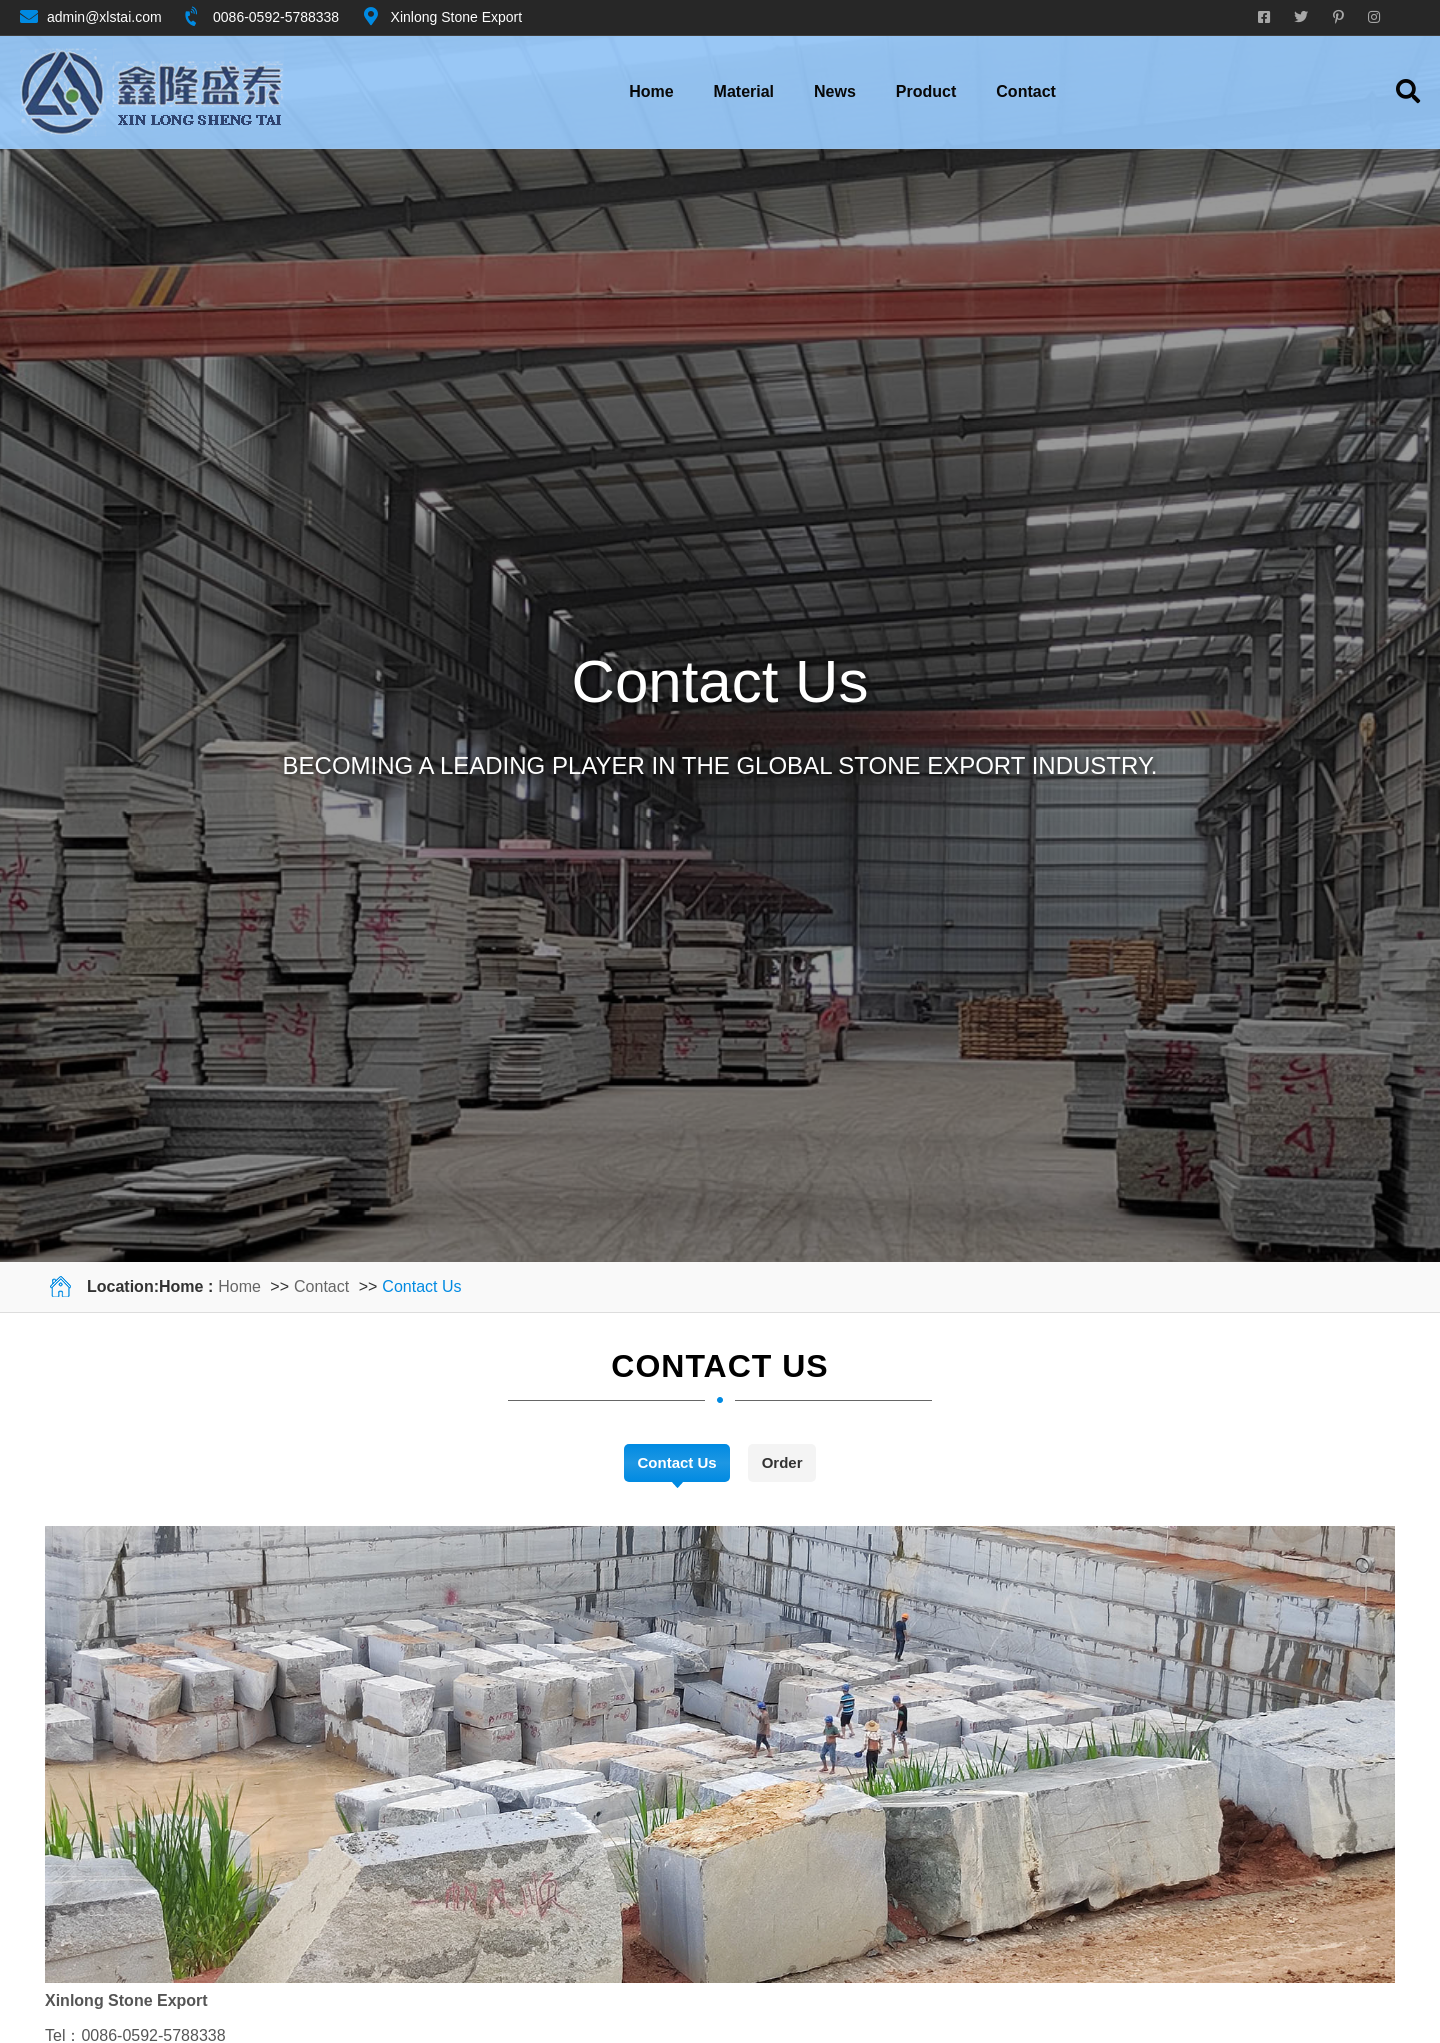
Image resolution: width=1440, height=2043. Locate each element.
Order (782, 1462)
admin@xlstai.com (104, 17)
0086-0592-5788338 (276, 17)
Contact (321, 1286)
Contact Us (421, 1286)
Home (651, 91)
